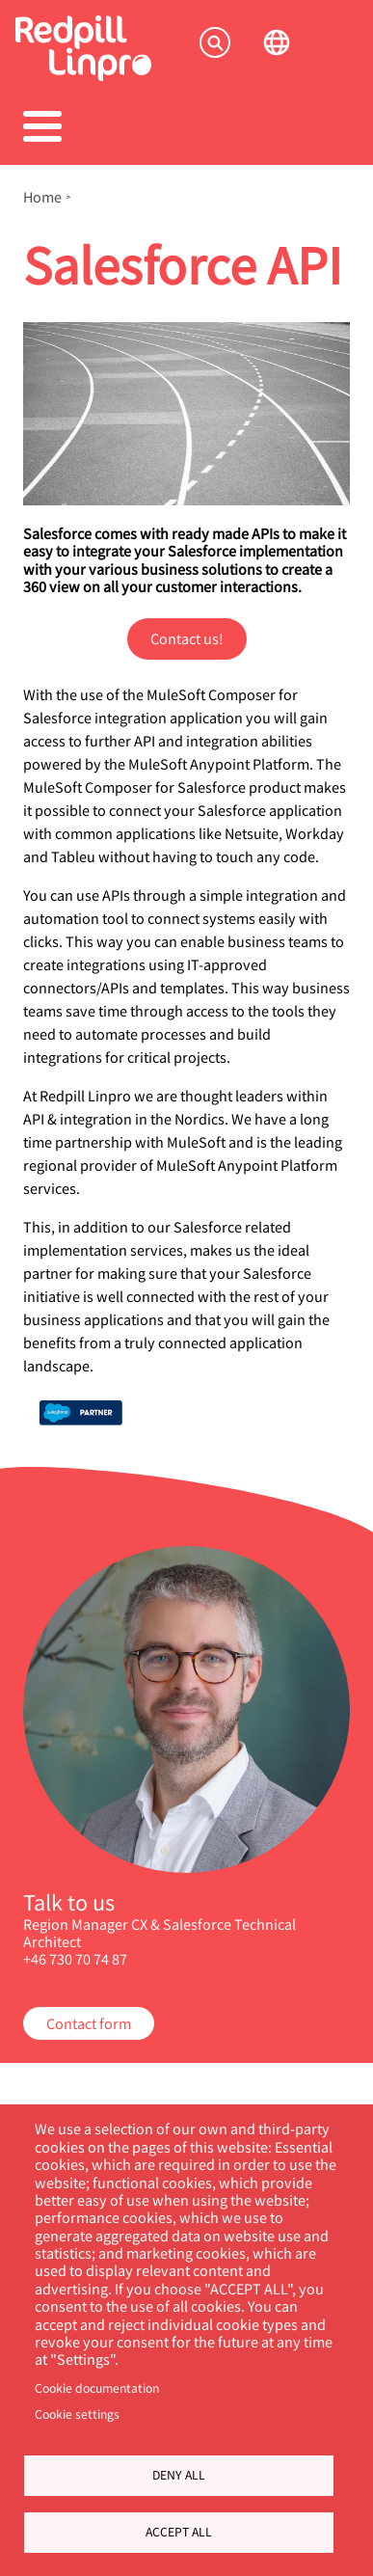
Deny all (178, 2474)
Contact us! (187, 638)
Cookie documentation (97, 2388)
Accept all (179, 2531)
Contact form (88, 2023)
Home (42, 196)
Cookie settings (77, 2414)
